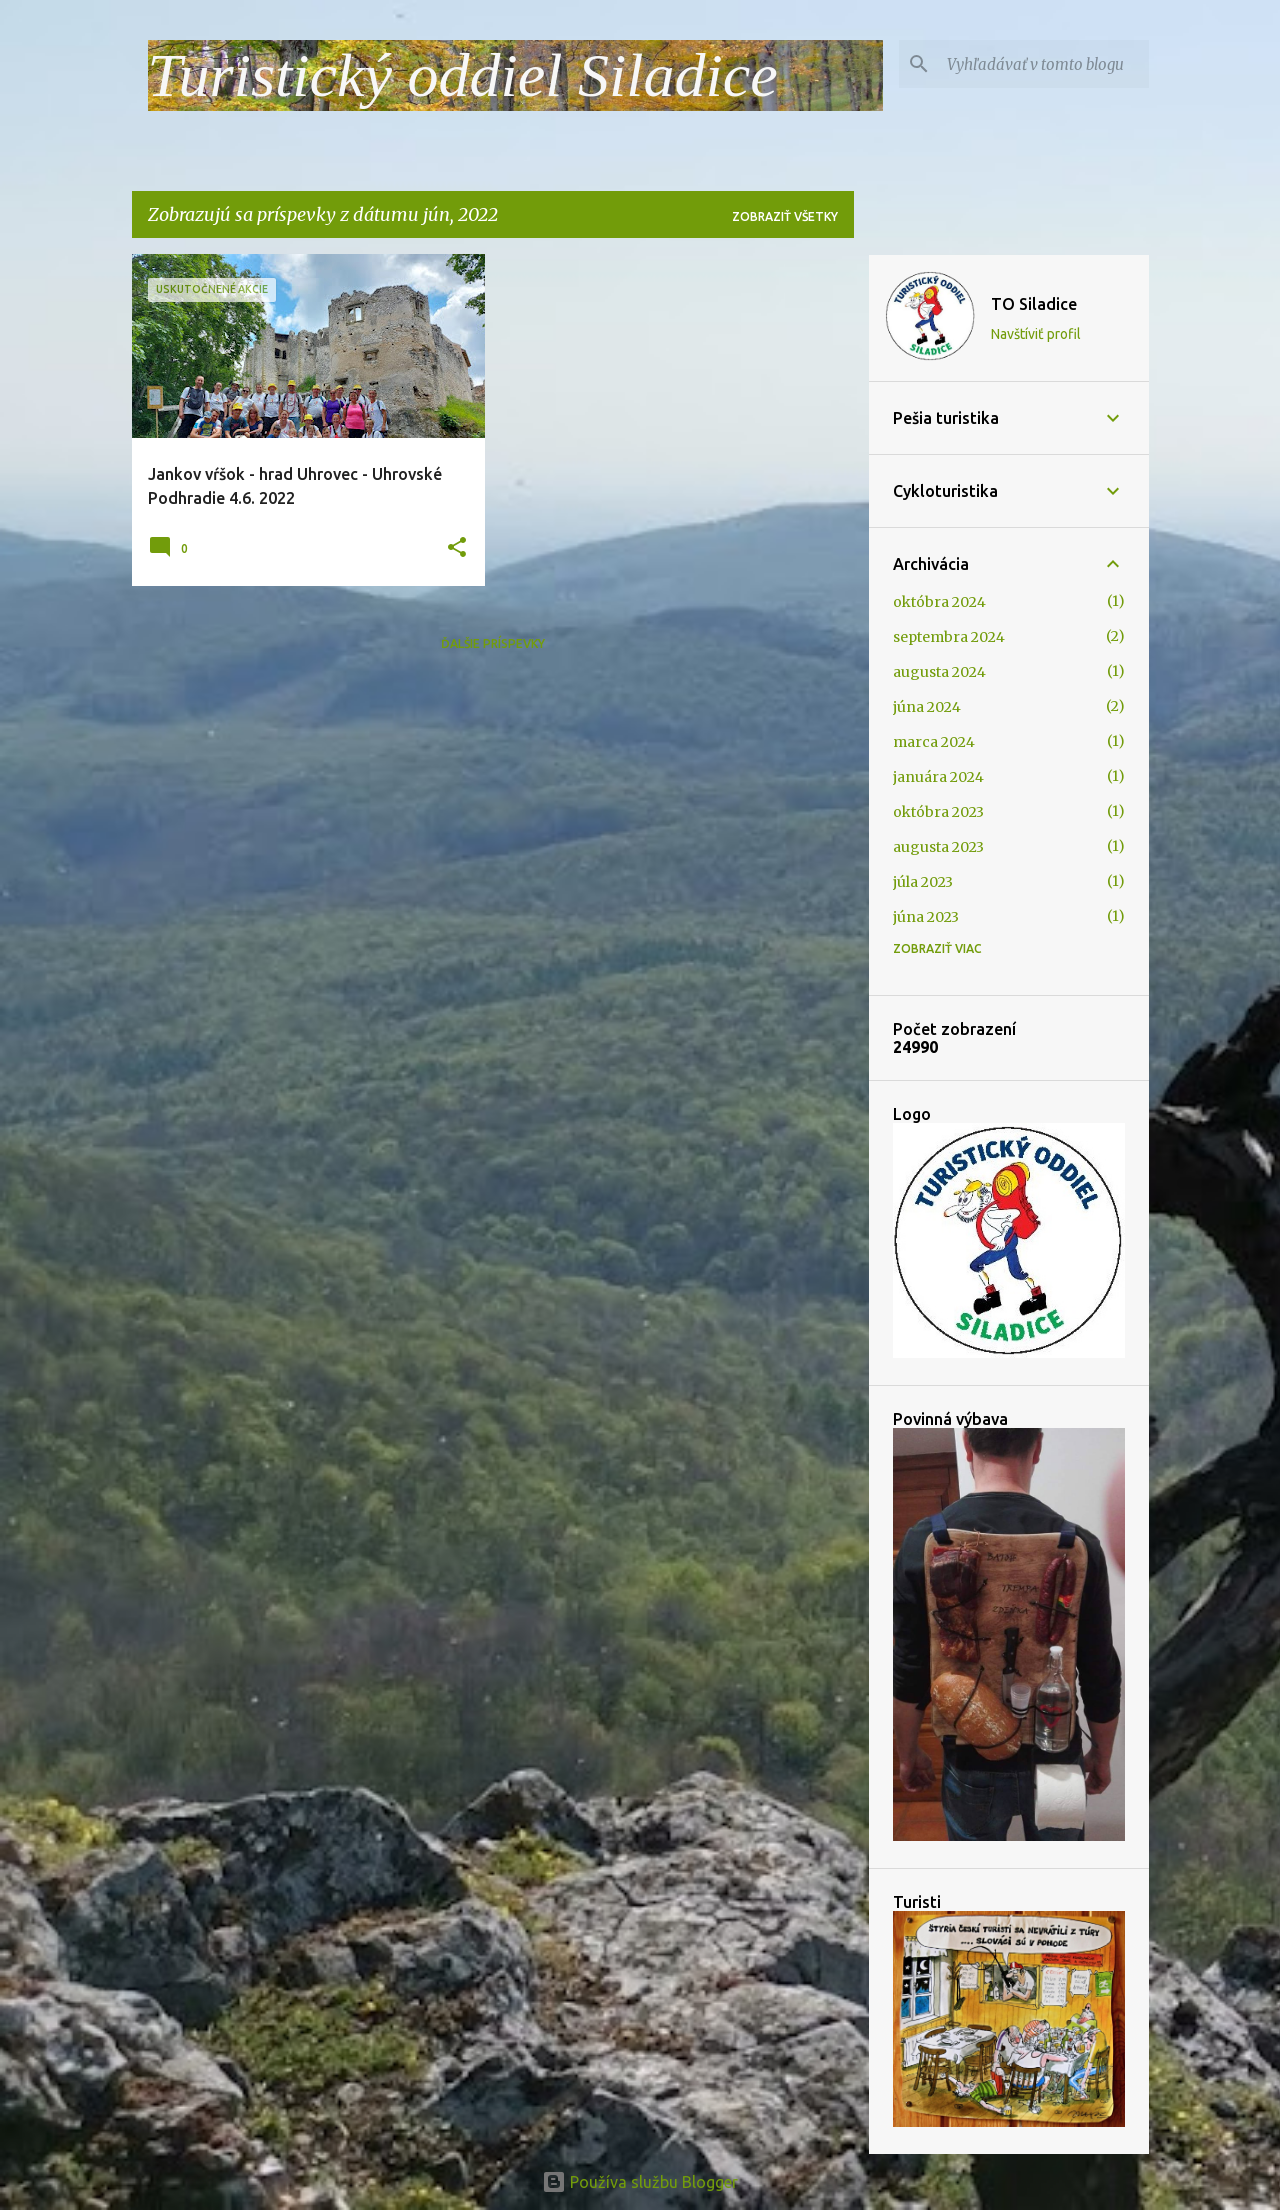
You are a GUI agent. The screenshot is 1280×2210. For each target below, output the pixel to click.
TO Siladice (1034, 304)
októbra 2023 (938, 812)
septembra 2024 (949, 637)
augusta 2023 (938, 847)
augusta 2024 (939, 672)
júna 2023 (926, 917)
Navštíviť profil (1036, 334)
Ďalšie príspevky (493, 643)
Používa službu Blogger (640, 2182)
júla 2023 (923, 882)
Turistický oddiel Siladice (463, 75)
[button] (457, 548)
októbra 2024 (939, 602)
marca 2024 (934, 742)
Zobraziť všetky (785, 216)
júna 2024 (927, 707)
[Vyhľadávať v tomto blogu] (1044, 64)
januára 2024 (938, 777)
